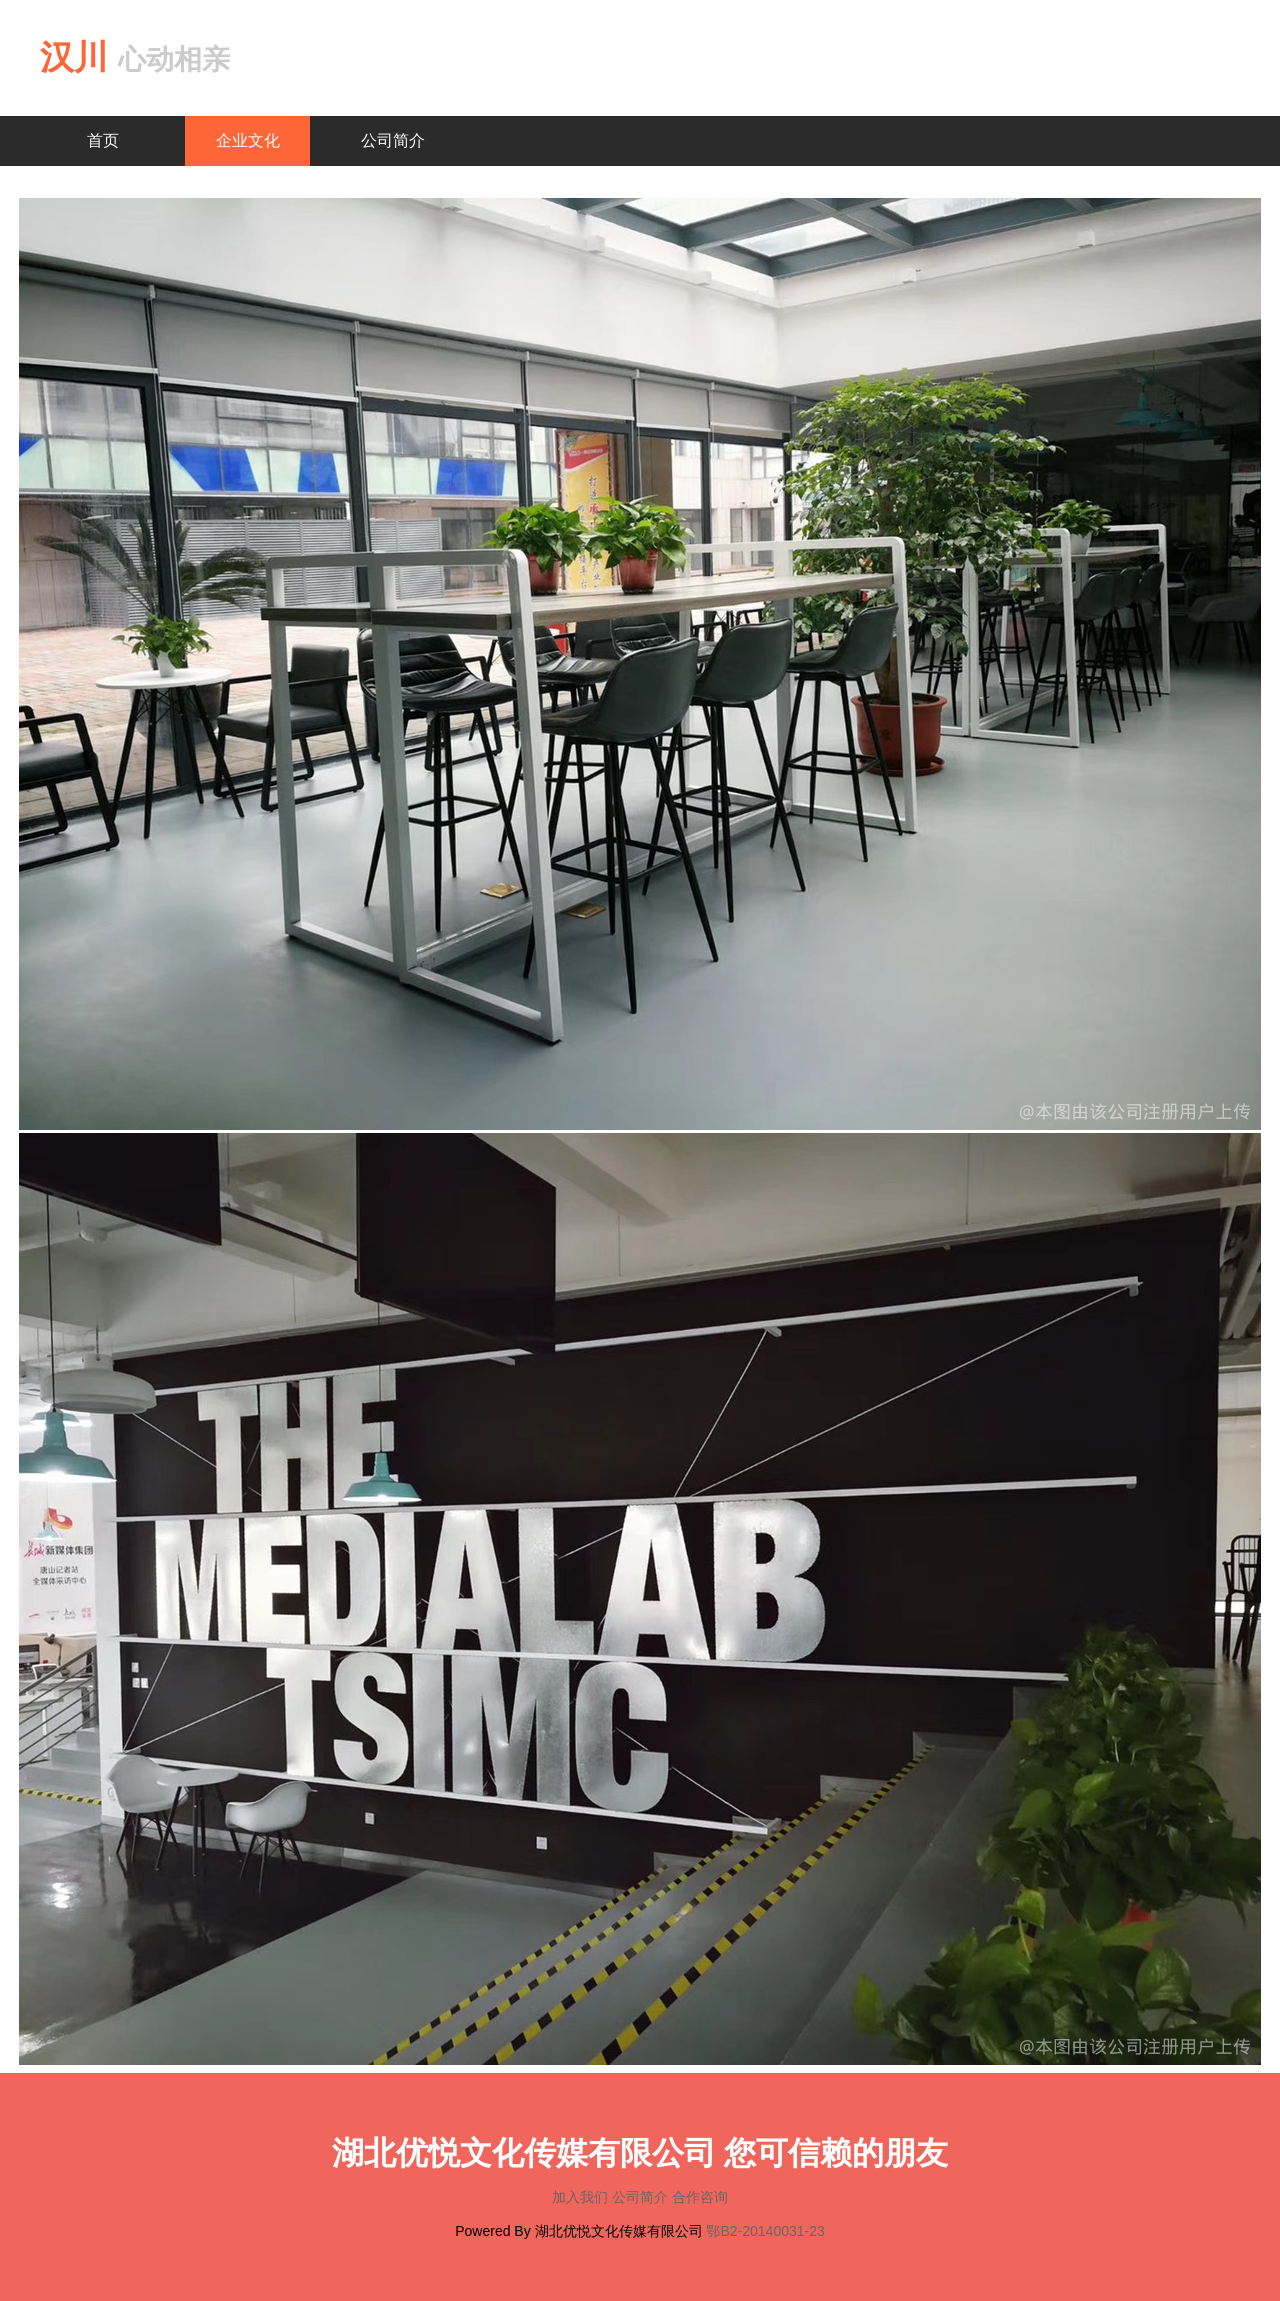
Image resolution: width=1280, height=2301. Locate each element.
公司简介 (393, 140)
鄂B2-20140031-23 (765, 2231)
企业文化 (248, 140)
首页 (103, 140)
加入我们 (582, 2197)
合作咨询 (700, 2197)
